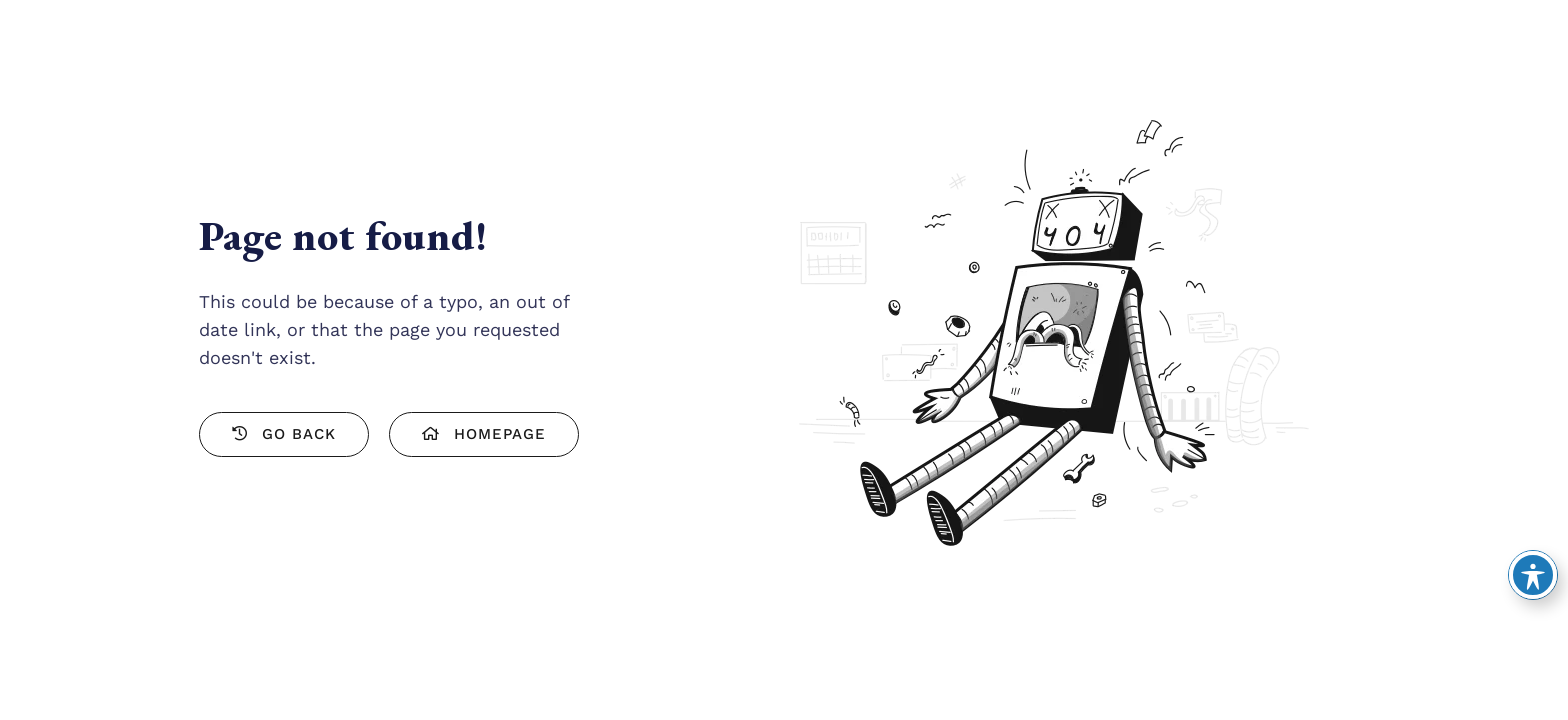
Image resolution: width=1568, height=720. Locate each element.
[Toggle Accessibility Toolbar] (1533, 575)
